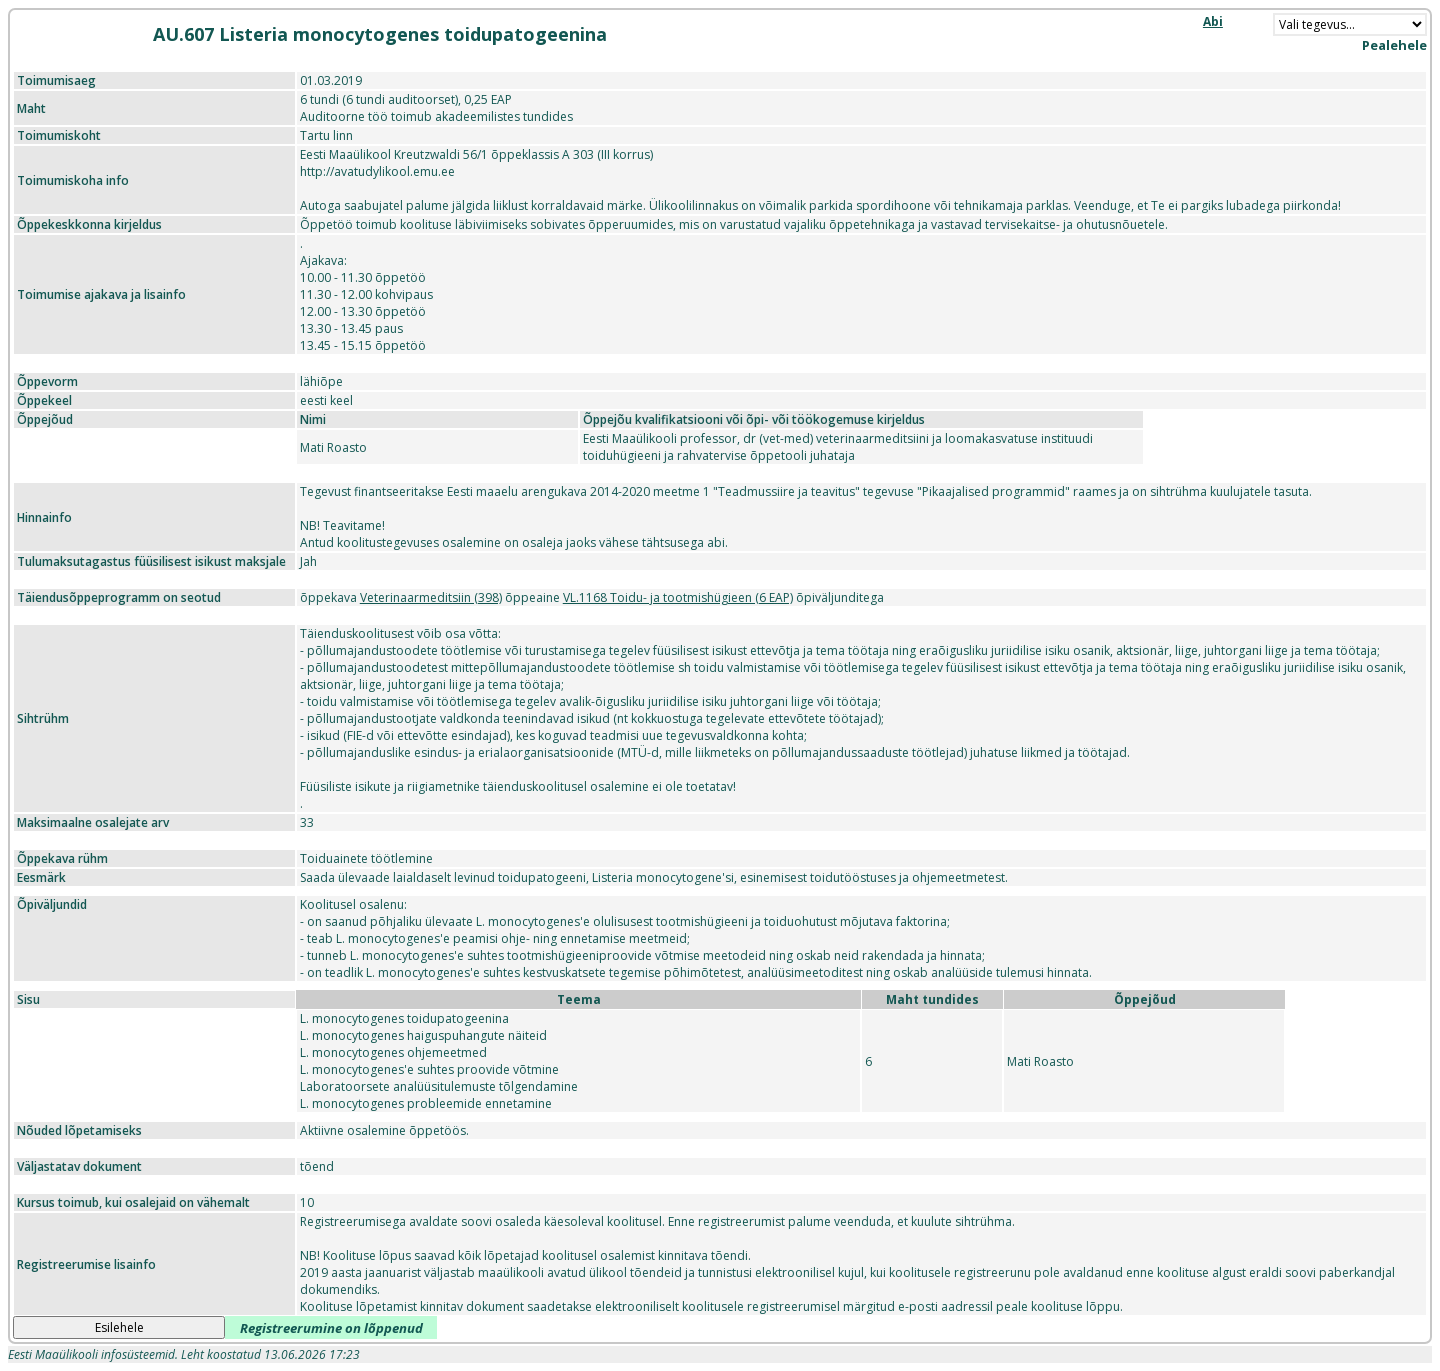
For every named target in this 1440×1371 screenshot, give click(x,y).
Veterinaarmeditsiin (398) (431, 597)
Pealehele (1394, 45)
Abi (1213, 21)
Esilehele (119, 1327)
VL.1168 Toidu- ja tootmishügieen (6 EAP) (678, 597)
